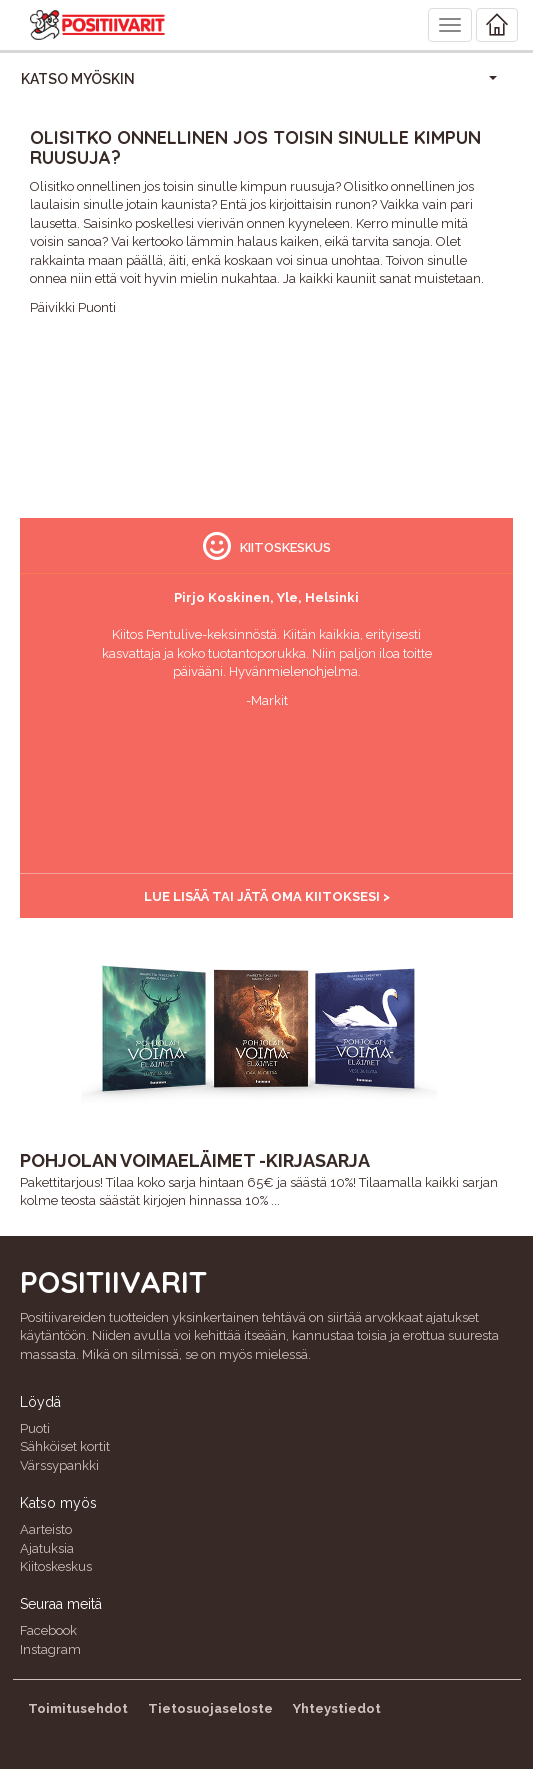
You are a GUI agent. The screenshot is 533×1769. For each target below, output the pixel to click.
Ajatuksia (47, 1548)
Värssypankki (59, 1465)
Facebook (48, 1630)
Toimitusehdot (78, 1708)
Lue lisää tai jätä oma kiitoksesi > (267, 896)
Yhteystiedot (337, 1708)
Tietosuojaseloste (210, 1708)
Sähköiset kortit (65, 1446)
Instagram (50, 1649)
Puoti (35, 1428)
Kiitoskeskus (56, 1566)
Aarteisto (46, 1529)
